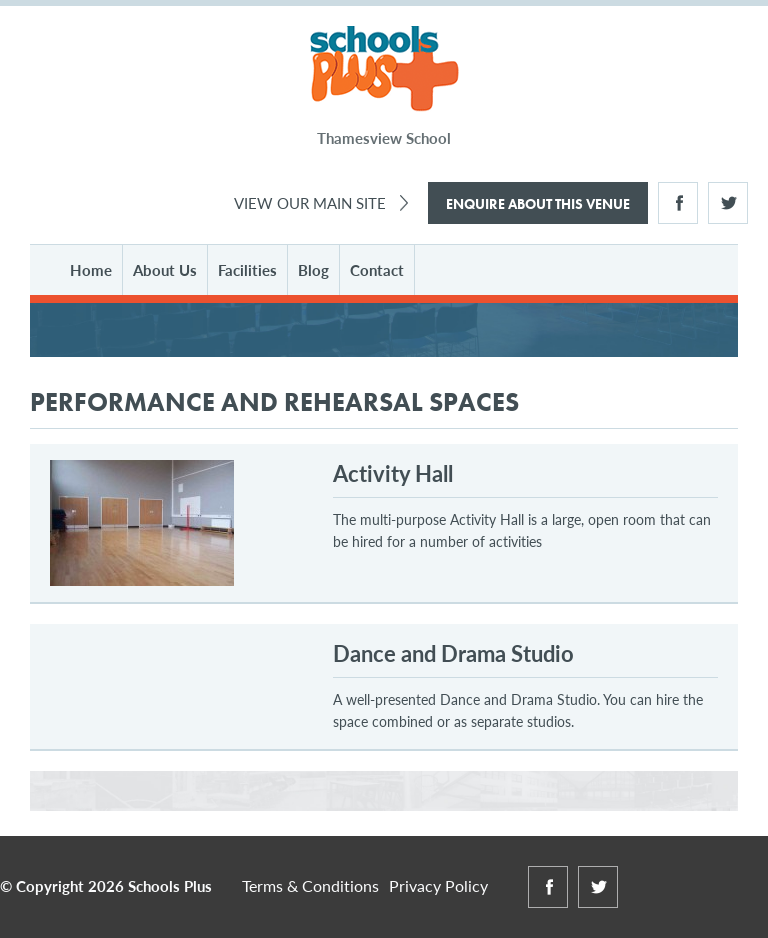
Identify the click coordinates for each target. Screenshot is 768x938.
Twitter (728, 203)
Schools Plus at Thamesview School (384, 69)
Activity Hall (393, 473)
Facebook (678, 203)
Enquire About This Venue (538, 204)
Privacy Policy (438, 885)
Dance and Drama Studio (453, 653)
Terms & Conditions (310, 885)
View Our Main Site (310, 202)
